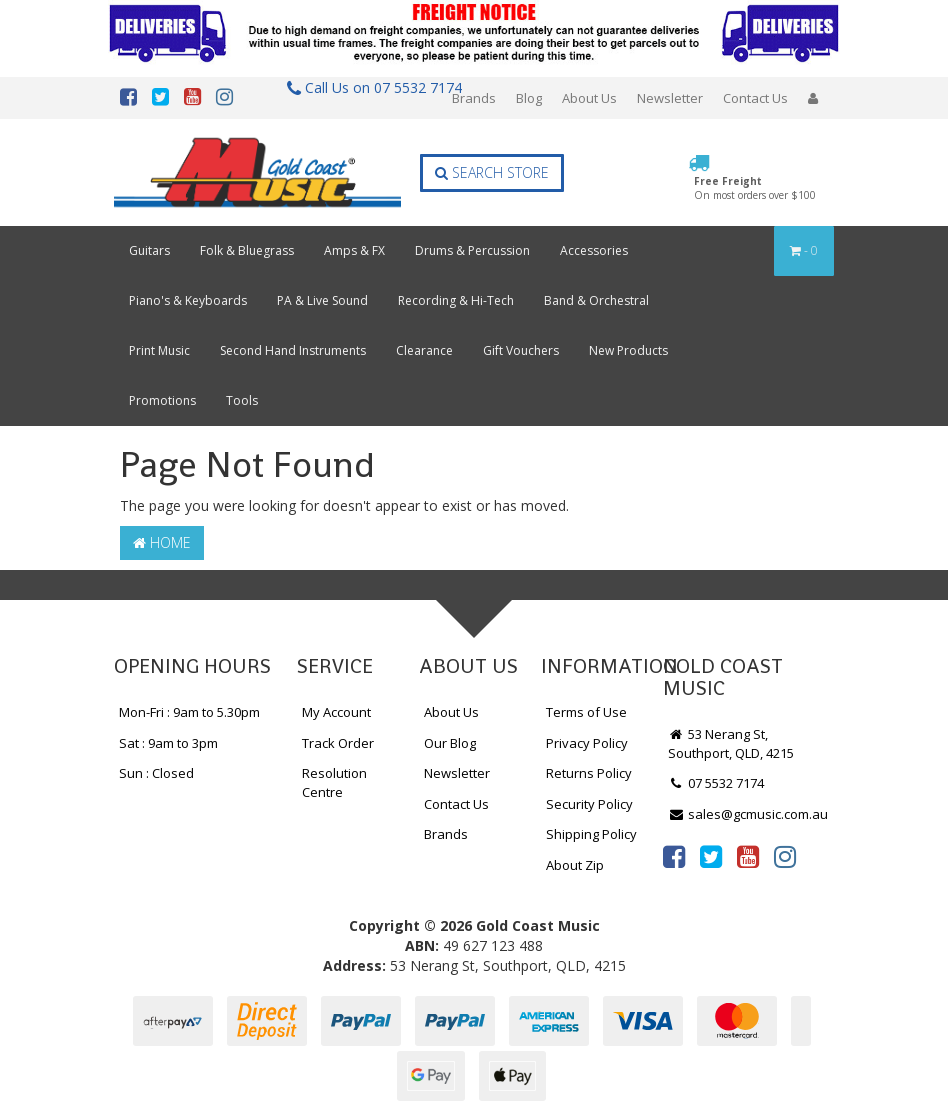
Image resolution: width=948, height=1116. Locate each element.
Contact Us (755, 98)
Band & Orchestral (596, 300)
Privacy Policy (587, 743)
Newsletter (670, 98)
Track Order (338, 743)
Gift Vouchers (521, 350)
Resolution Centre (334, 782)
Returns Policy (589, 773)
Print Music (159, 350)
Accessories (594, 250)
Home (162, 542)
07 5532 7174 (716, 783)
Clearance (424, 350)
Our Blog (450, 743)
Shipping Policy (591, 834)
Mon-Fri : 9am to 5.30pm (189, 712)
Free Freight (755, 188)
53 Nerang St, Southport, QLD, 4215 (731, 743)
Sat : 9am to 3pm (168, 743)
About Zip (575, 865)
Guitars (149, 250)
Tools (242, 400)
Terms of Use (586, 712)
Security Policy (589, 804)
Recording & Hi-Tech (456, 300)
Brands (474, 98)
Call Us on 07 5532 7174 (366, 87)
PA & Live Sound (322, 300)
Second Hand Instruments (293, 350)
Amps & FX (354, 250)
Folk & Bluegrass (247, 250)
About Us (589, 98)
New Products (628, 350)
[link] (674, 856)
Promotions (162, 400)
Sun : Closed (156, 773)
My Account (336, 712)
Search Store (492, 172)
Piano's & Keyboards (188, 300)
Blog (529, 98)
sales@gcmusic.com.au (748, 814)
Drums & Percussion (472, 250)
